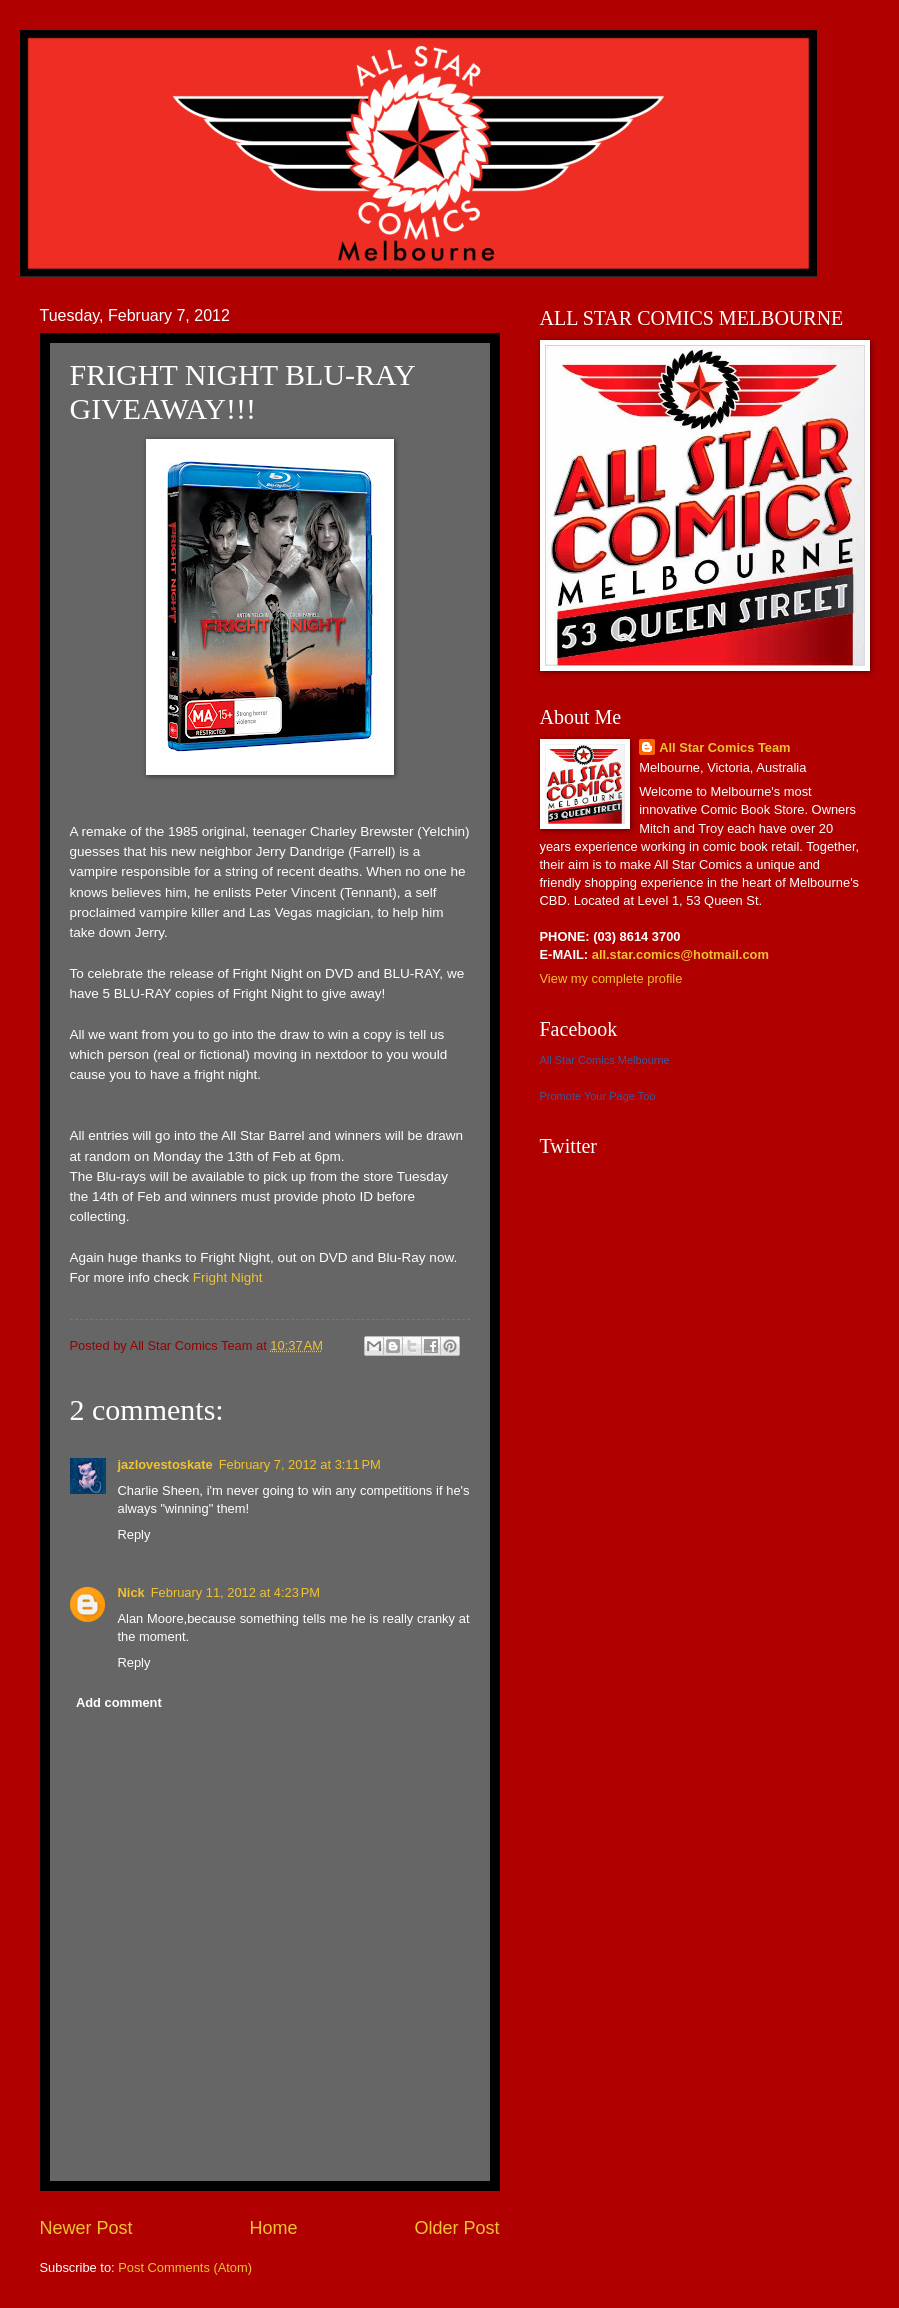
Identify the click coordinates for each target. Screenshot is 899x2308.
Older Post (456, 2228)
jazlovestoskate (165, 1464)
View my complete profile (611, 978)
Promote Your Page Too (598, 1096)
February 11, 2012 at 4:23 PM (235, 1592)
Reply (134, 1534)
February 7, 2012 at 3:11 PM (300, 1464)
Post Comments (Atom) (185, 2267)
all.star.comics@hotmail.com (678, 954)
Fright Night (228, 1277)
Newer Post (86, 2228)
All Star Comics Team (724, 747)
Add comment (119, 1702)
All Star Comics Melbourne (605, 1060)
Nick (131, 1592)
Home (273, 2228)
